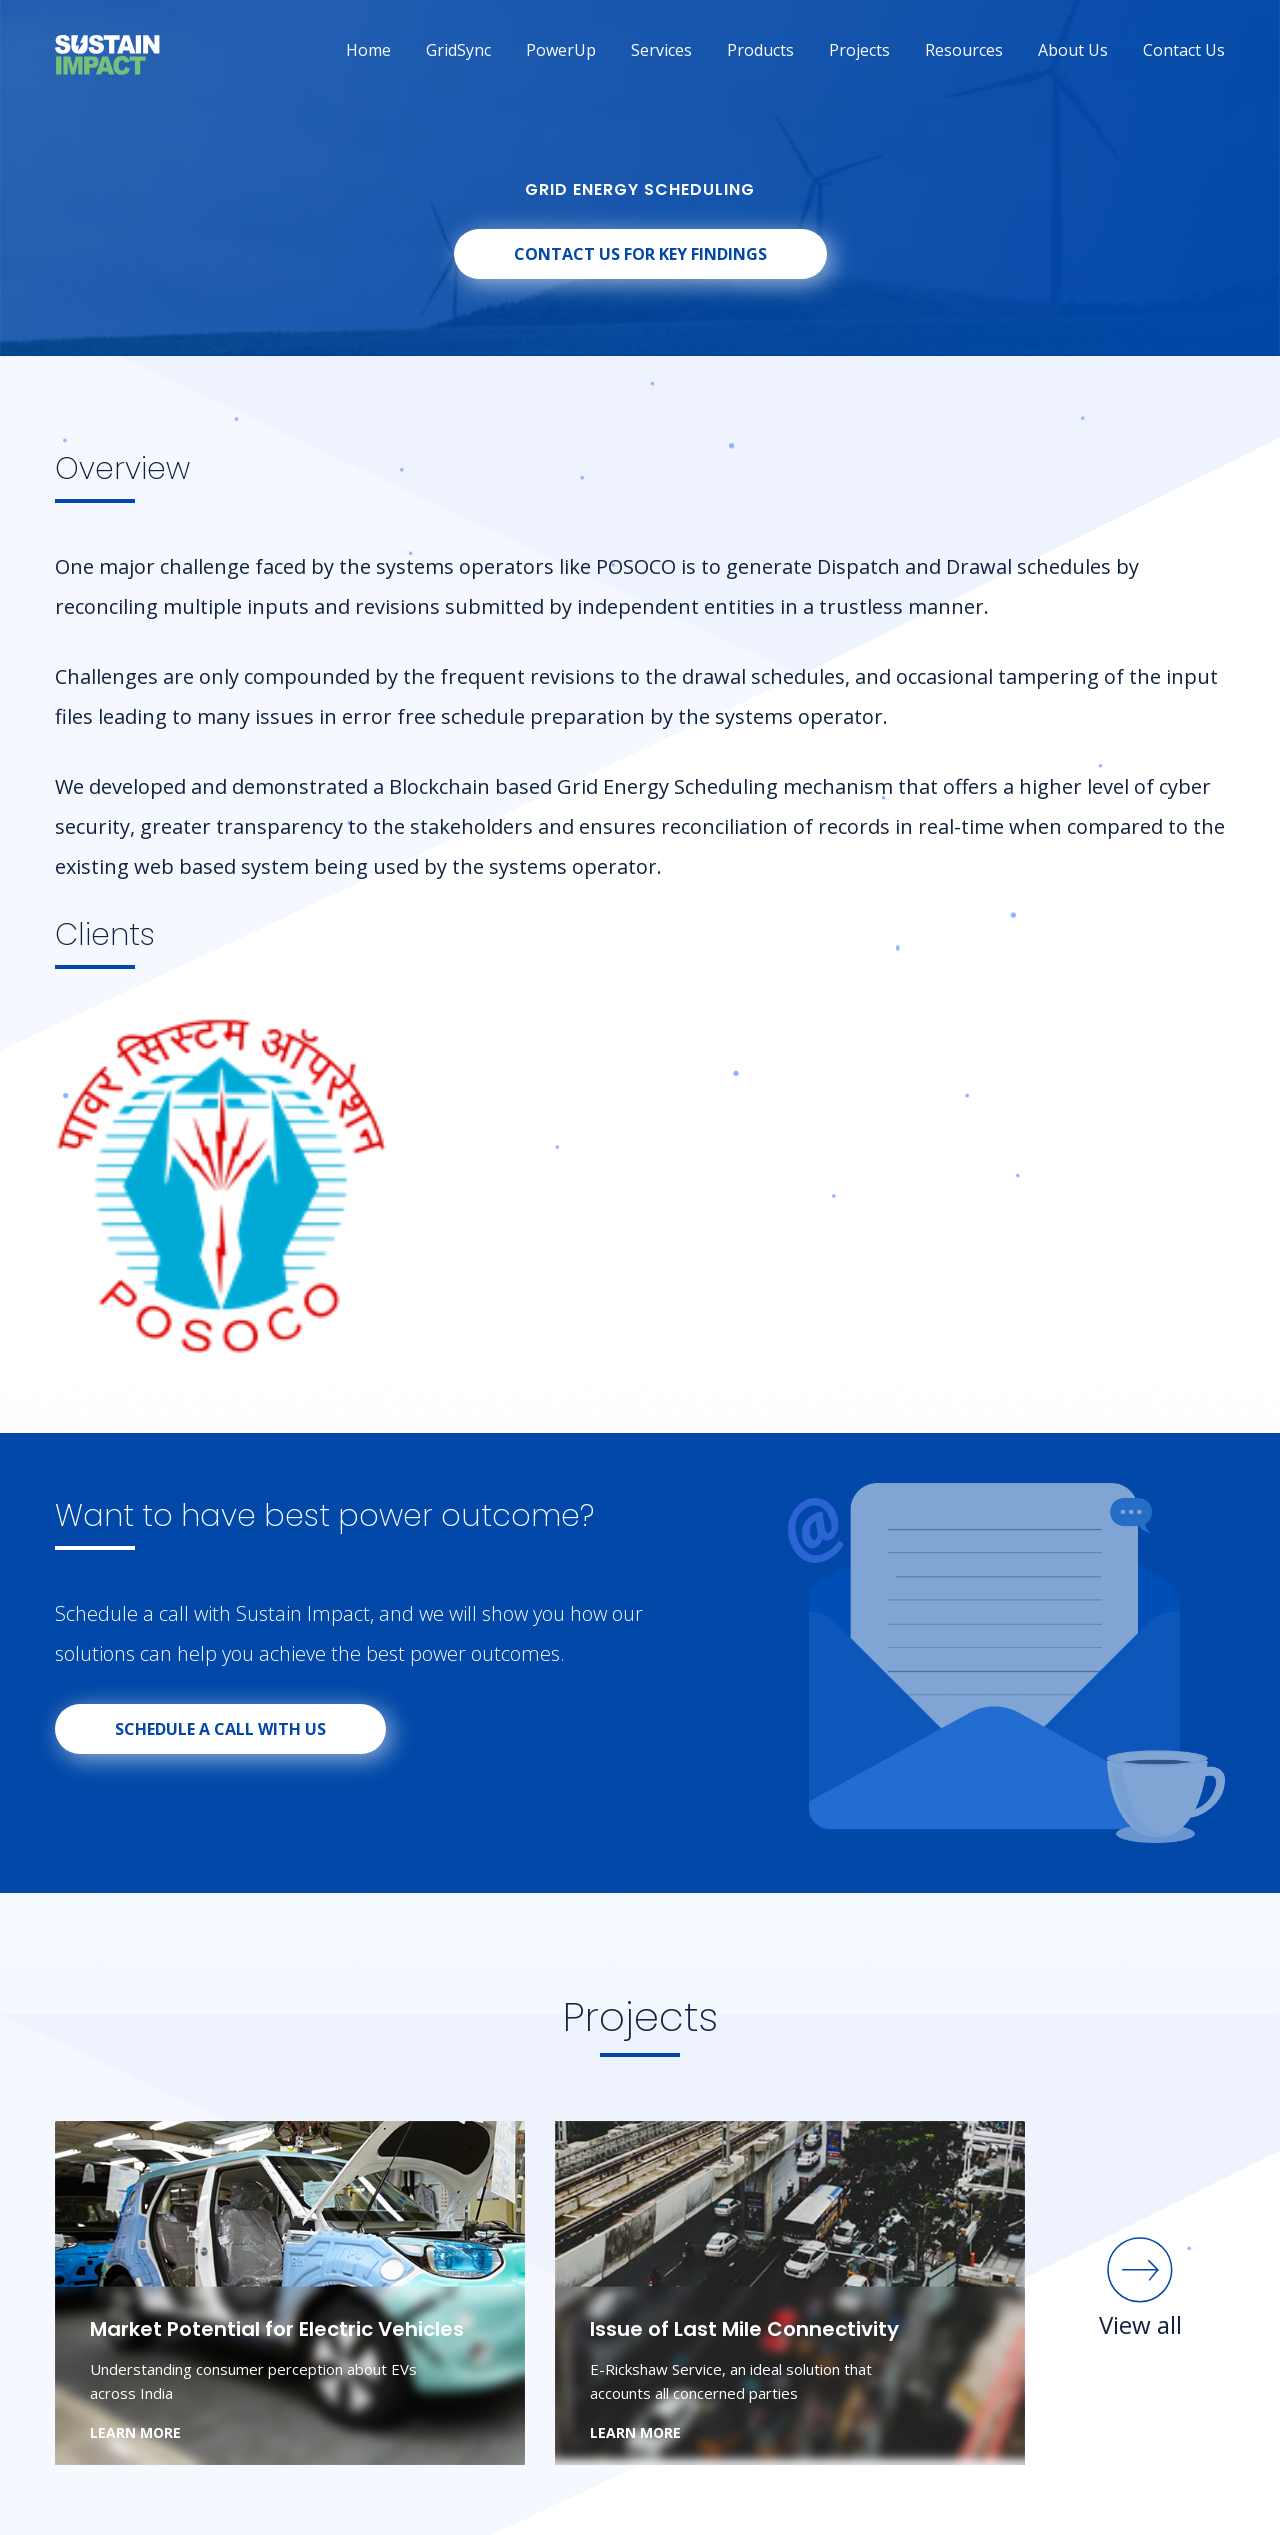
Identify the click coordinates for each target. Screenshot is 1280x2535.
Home (368, 50)
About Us (1073, 50)
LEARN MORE (135, 2432)
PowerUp (561, 50)
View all (1140, 2287)
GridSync (458, 50)
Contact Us (1184, 50)
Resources (964, 50)
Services (661, 50)
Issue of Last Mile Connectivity (744, 2329)
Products (760, 50)
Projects (859, 50)
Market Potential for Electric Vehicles (277, 2329)
